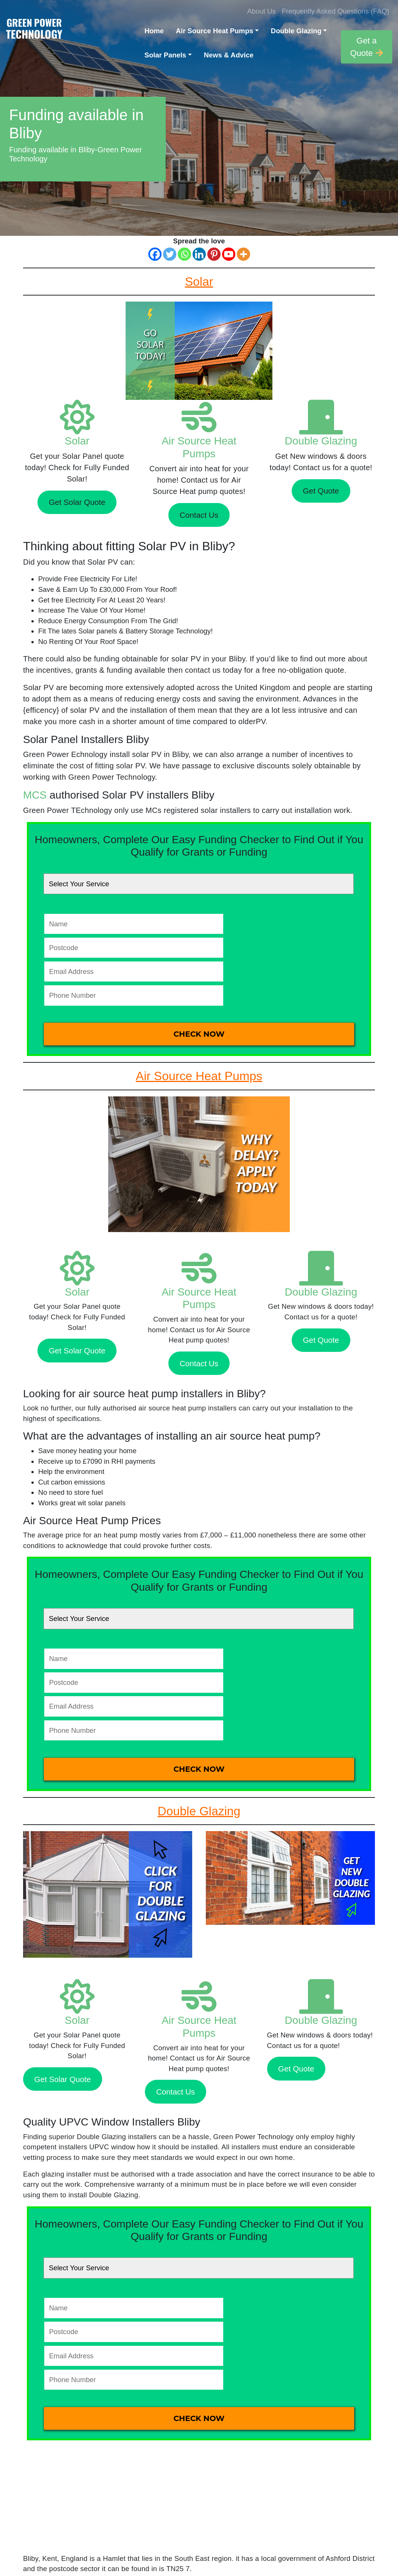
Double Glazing (296, 31)
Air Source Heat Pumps (214, 31)
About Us (261, 11)
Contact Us (199, 515)
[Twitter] (169, 254)
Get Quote (321, 490)
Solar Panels (165, 55)
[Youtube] (228, 254)
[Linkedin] (199, 254)
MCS (35, 795)
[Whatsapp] (184, 254)
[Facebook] (155, 254)
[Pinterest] (214, 254)
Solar (77, 441)
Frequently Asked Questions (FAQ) (335, 11)
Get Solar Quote (77, 502)
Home (154, 31)
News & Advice (228, 55)
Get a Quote (366, 47)
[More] (243, 254)
